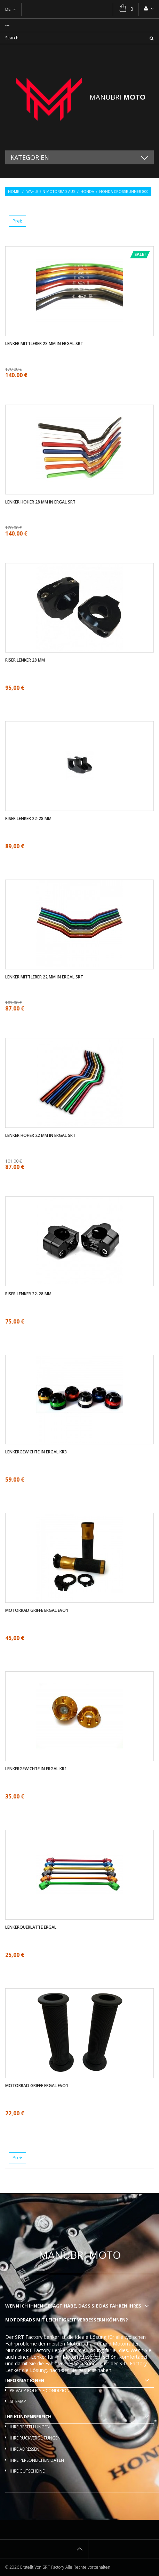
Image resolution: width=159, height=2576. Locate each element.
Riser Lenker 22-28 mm (28, 818)
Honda (87, 191)
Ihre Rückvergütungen (35, 2438)
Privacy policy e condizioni (40, 2391)
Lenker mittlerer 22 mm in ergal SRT (44, 977)
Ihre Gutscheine (27, 2471)
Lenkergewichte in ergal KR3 (36, 1452)
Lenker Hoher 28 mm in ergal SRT (40, 502)
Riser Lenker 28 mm (25, 660)
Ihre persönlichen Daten (37, 2460)
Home (13, 191)
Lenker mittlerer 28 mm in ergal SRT (44, 343)
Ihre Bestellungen (30, 2427)
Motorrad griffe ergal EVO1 (36, 1610)
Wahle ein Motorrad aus (50, 191)
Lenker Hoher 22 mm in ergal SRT (40, 1135)
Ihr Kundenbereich (28, 2416)
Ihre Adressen (24, 2449)
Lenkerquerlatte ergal (30, 1927)
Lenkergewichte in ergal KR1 (36, 1769)
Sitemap (18, 2401)
